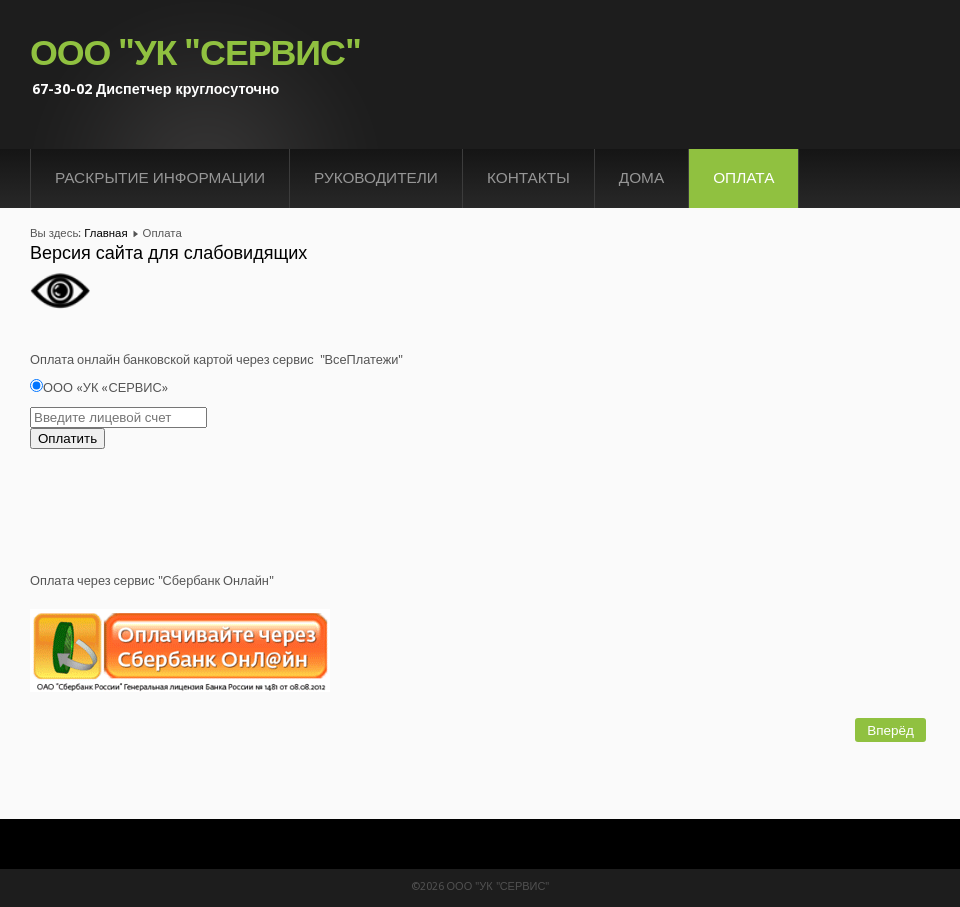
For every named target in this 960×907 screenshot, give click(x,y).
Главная (105, 233)
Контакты (528, 178)
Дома (641, 178)
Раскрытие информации (160, 178)
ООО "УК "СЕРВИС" (195, 53)
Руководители (376, 178)
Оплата (743, 178)
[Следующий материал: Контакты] (890, 730)
